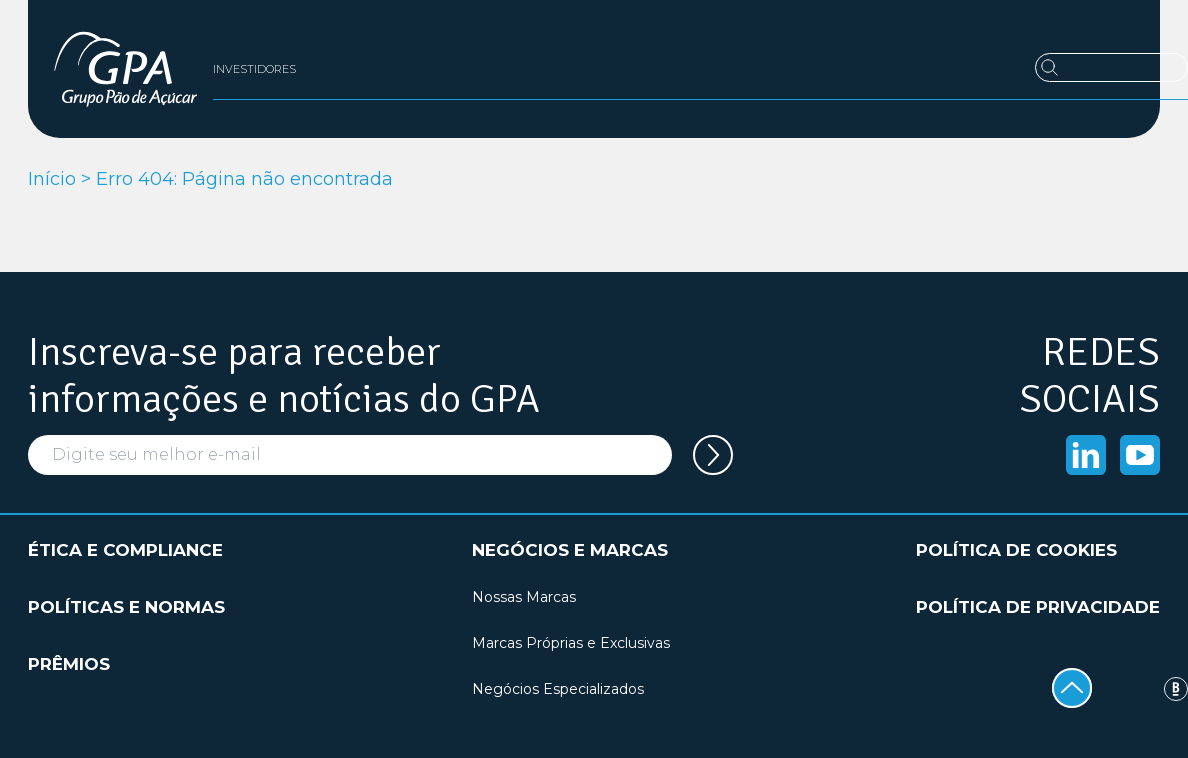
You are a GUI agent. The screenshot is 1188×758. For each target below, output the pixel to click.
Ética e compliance (125, 550)
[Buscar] (1111, 67)
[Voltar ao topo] (1072, 688)
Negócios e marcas (570, 550)
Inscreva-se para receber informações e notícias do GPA (284, 376)
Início (52, 179)
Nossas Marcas (524, 597)
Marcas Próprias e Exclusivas (571, 643)
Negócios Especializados (558, 689)
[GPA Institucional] (125, 69)
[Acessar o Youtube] (1140, 455)
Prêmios (69, 664)
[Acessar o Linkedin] (1086, 455)
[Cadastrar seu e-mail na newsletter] (713, 455)
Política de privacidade (1038, 607)
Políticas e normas (126, 607)
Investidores (254, 69)
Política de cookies (1016, 550)
